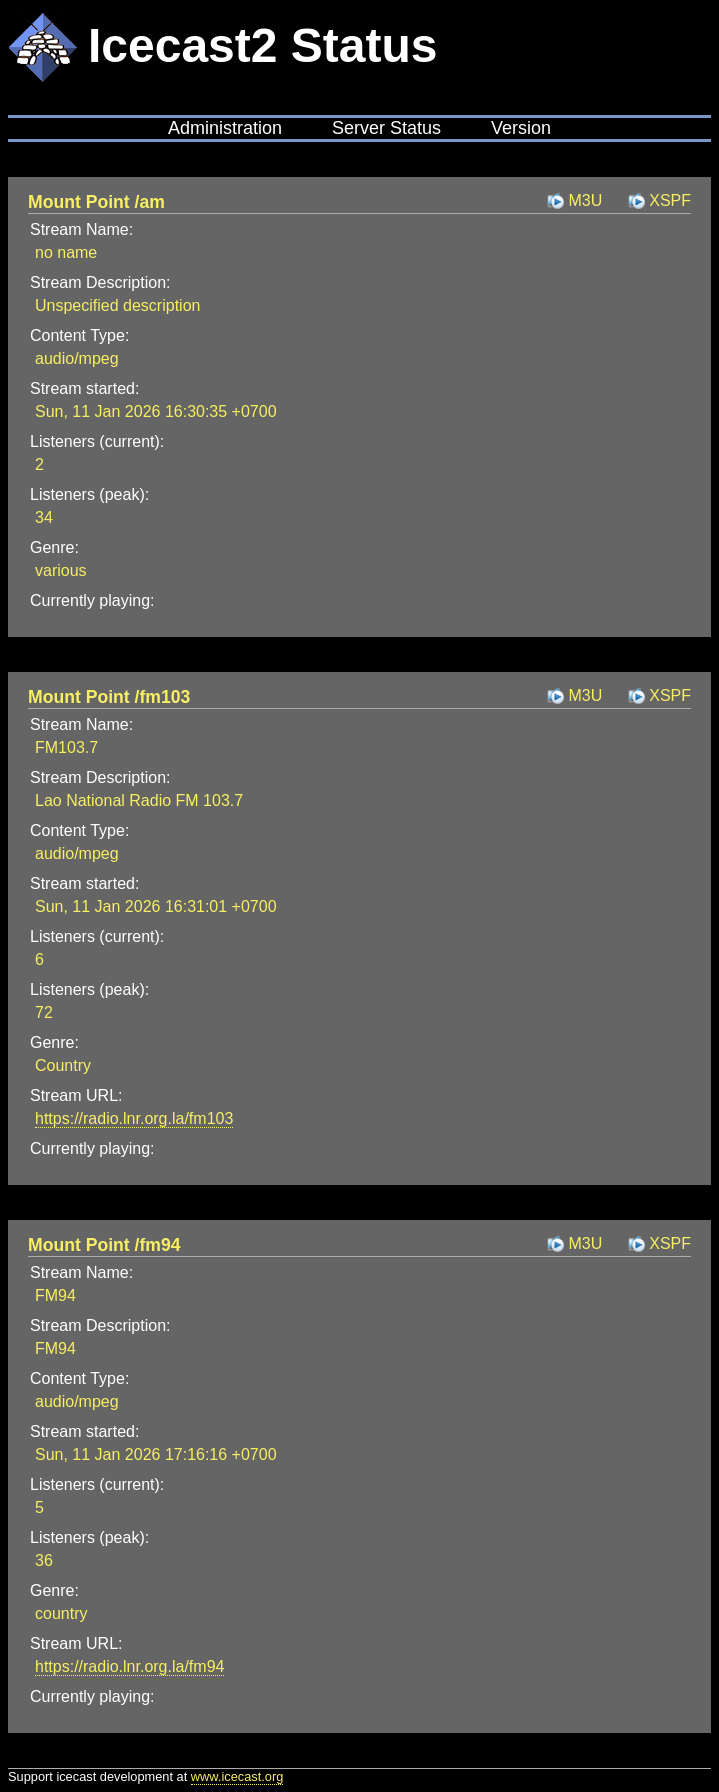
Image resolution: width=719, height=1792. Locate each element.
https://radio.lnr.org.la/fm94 (129, 1666)
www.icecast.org (237, 1776)
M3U (585, 200)
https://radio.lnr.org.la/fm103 (134, 1118)
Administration (225, 128)
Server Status (386, 128)
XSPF (670, 200)
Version (521, 128)
